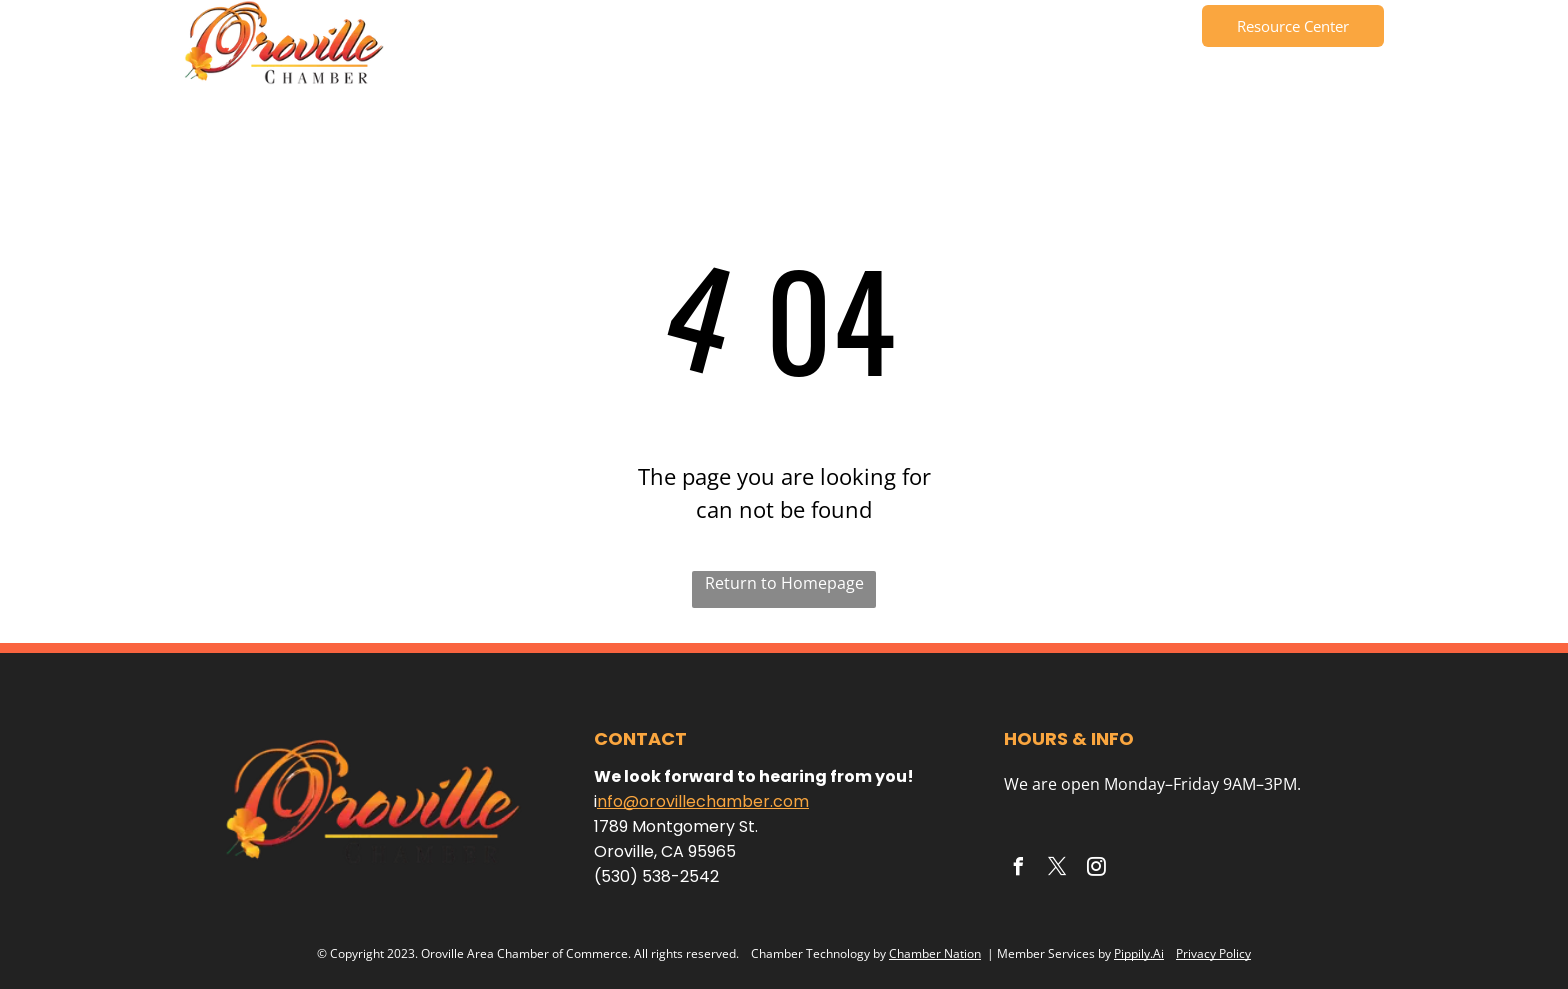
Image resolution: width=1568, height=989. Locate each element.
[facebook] (1018, 869)
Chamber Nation (935, 953)
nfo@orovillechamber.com (703, 801)
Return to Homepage (784, 583)
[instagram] (1096, 869)
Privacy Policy (1213, 953)
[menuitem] (468, 30)
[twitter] (1057, 869)
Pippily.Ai (1139, 953)
